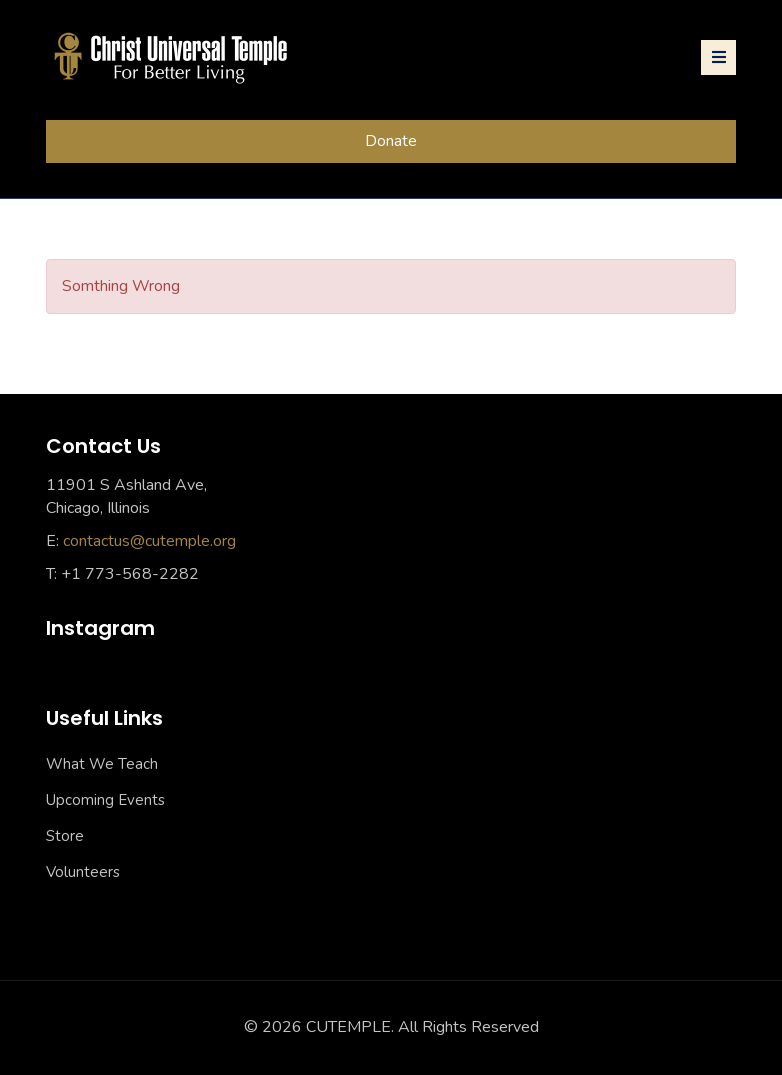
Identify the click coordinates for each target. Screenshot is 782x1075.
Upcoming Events (105, 800)
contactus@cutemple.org (149, 541)
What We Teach (102, 764)
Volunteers (83, 872)
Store (65, 836)
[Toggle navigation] (718, 57)
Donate (391, 141)
